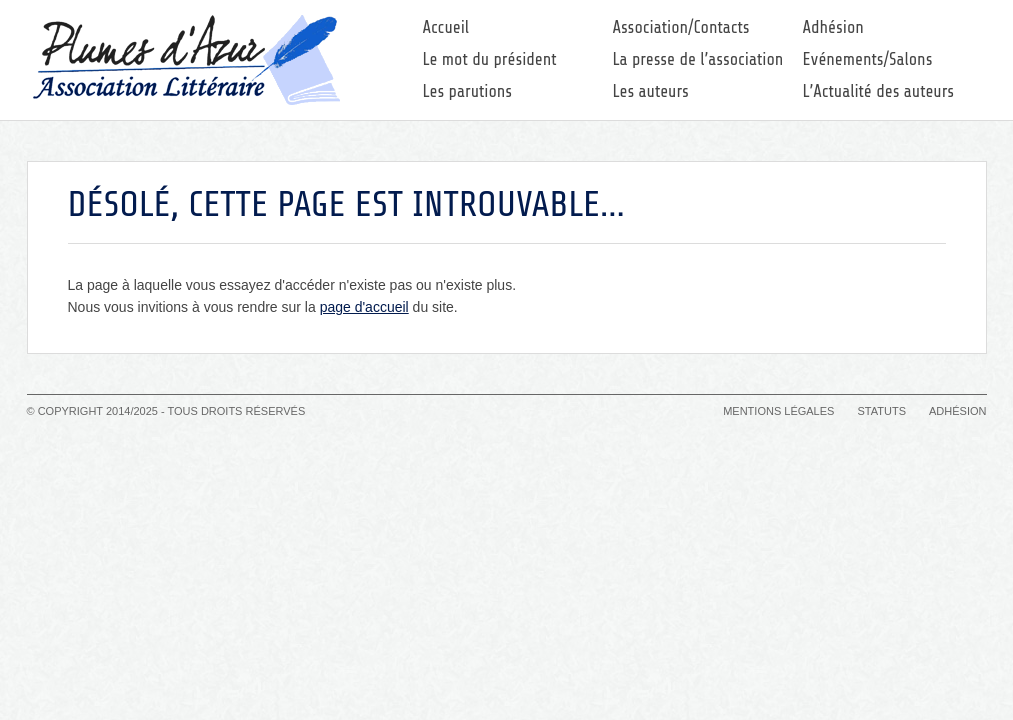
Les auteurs (651, 91)
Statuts (881, 411)
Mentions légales (778, 411)
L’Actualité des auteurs (879, 91)
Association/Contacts (681, 27)
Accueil (446, 27)
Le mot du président (490, 59)
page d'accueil (364, 307)
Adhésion (833, 27)
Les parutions (468, 91)
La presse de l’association (698, 59)
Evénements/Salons (868, 59)
